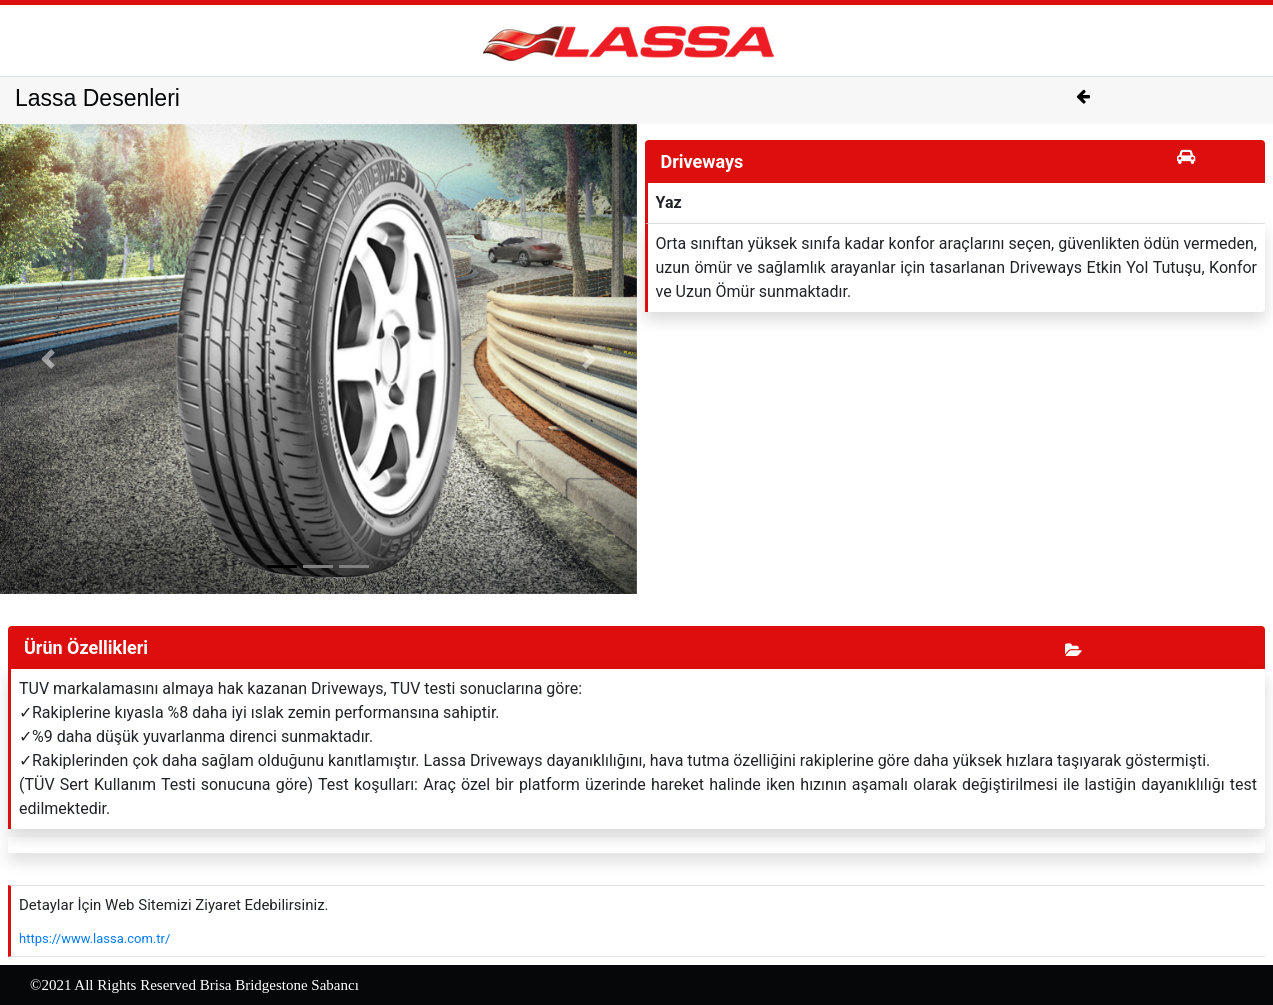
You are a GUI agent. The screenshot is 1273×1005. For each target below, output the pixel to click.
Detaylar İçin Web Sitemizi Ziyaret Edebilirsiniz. (174, 905)
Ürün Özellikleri (86, 647)
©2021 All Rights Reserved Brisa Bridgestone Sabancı (194, 985)
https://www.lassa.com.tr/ (94, 938)
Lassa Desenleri (97, 98)
